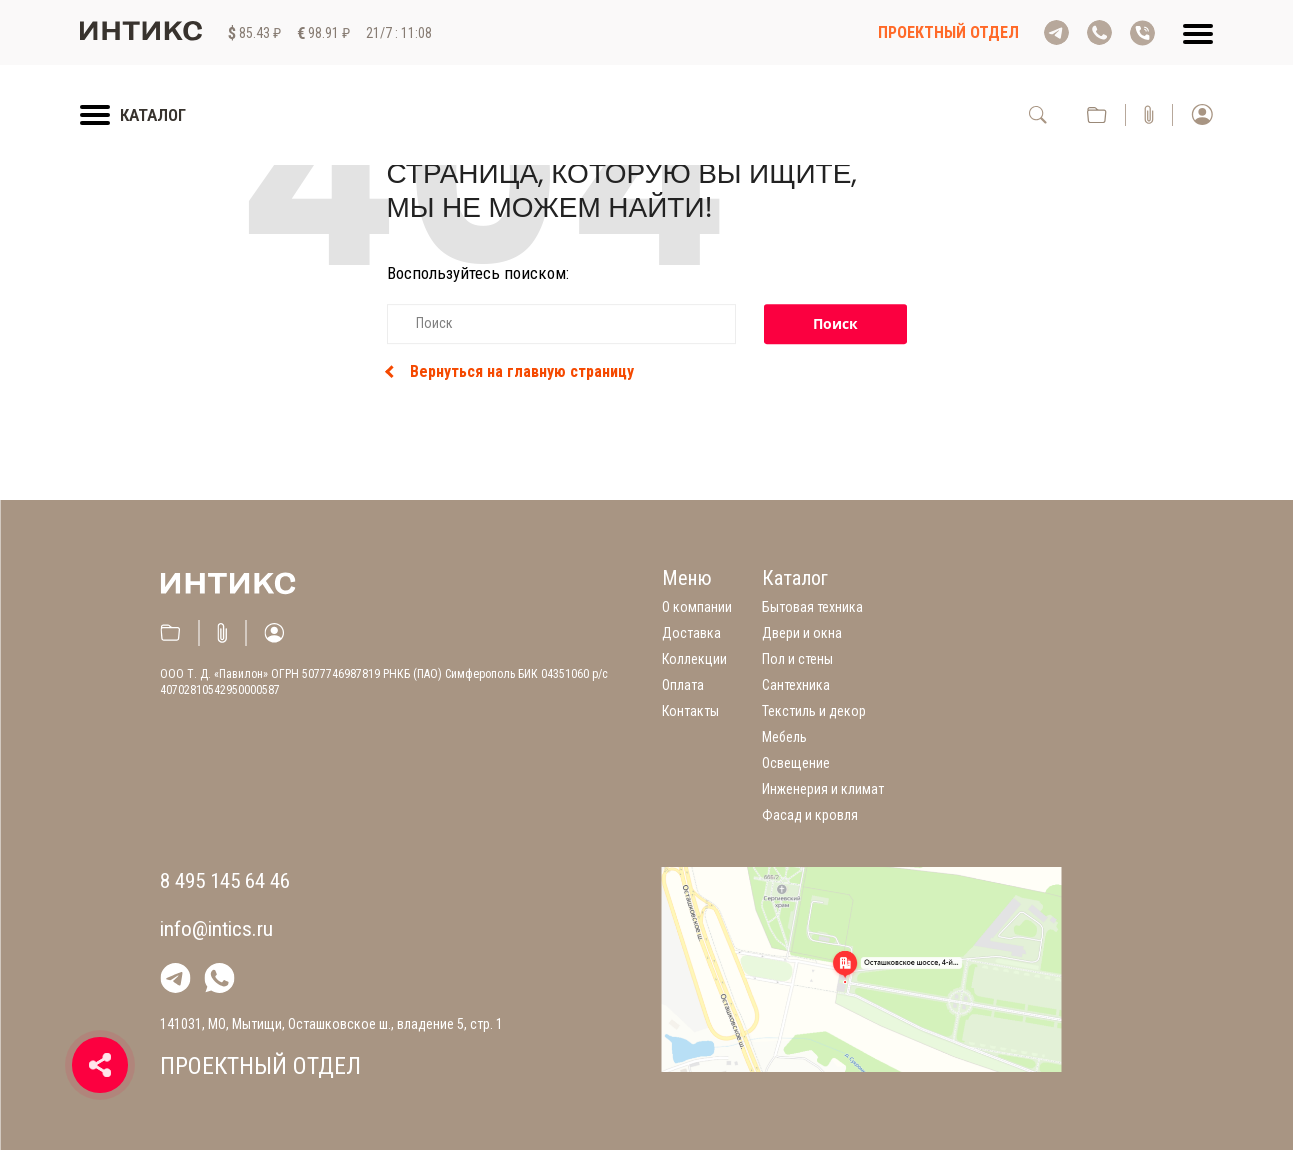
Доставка (691, 633)
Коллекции (694, 659)
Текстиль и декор (814, 711)
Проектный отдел (948, 32)
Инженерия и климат (823, 789)
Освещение (796, 763)
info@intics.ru (216, 929)
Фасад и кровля (810, 815)
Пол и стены (797, 659)
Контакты (690, 711)
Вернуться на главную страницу (510, 372)
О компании (697, 607)
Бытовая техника (812, 607)
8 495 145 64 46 (225, 881)
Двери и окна (802, 633)
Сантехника (796, 685)
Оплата (683, 685)
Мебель (784, 737)
